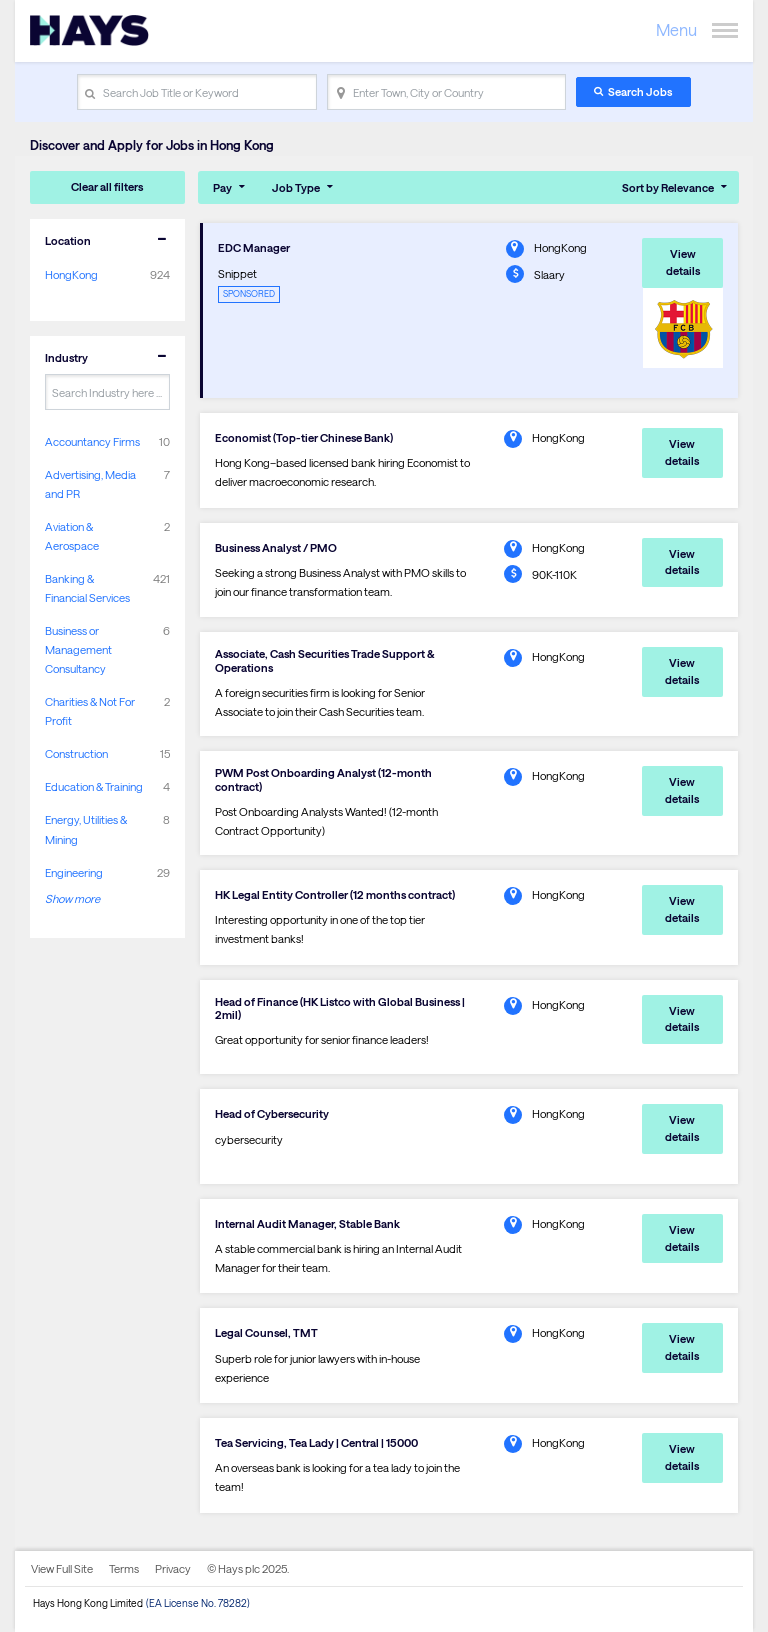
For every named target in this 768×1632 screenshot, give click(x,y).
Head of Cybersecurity (272, 1113)
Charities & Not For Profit (90, 711)
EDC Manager (254, 247)
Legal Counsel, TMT (266, 1332)
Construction (76, 753)
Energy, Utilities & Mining (86, 829)
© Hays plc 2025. (248, 1568)
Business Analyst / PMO (276, 547)
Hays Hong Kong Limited (88, 1603)
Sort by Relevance (668, 187)
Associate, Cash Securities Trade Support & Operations (325, 660)
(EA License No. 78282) (198, 1603)
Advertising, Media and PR (90, 484)
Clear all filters (107, 186)
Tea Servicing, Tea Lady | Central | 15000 (316, 1442)
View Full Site (62, 1568)
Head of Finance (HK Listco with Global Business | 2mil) (340, 1008)
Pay (222, 187)
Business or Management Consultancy (78, 649)
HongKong (71, 274)
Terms (124, 1568)
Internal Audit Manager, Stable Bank (307, 1223)
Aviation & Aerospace (72, 536)
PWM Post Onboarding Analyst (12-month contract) (323, 779)
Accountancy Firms (92, 441)
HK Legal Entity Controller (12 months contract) (335, 894)
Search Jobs (640, 91)
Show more (72, 898)
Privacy (173, 1568)
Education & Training (94, 786)
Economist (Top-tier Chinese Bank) (304, 437)
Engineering (74, 872)
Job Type (296, 187)
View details (683, 262)
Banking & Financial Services (87, 588)
